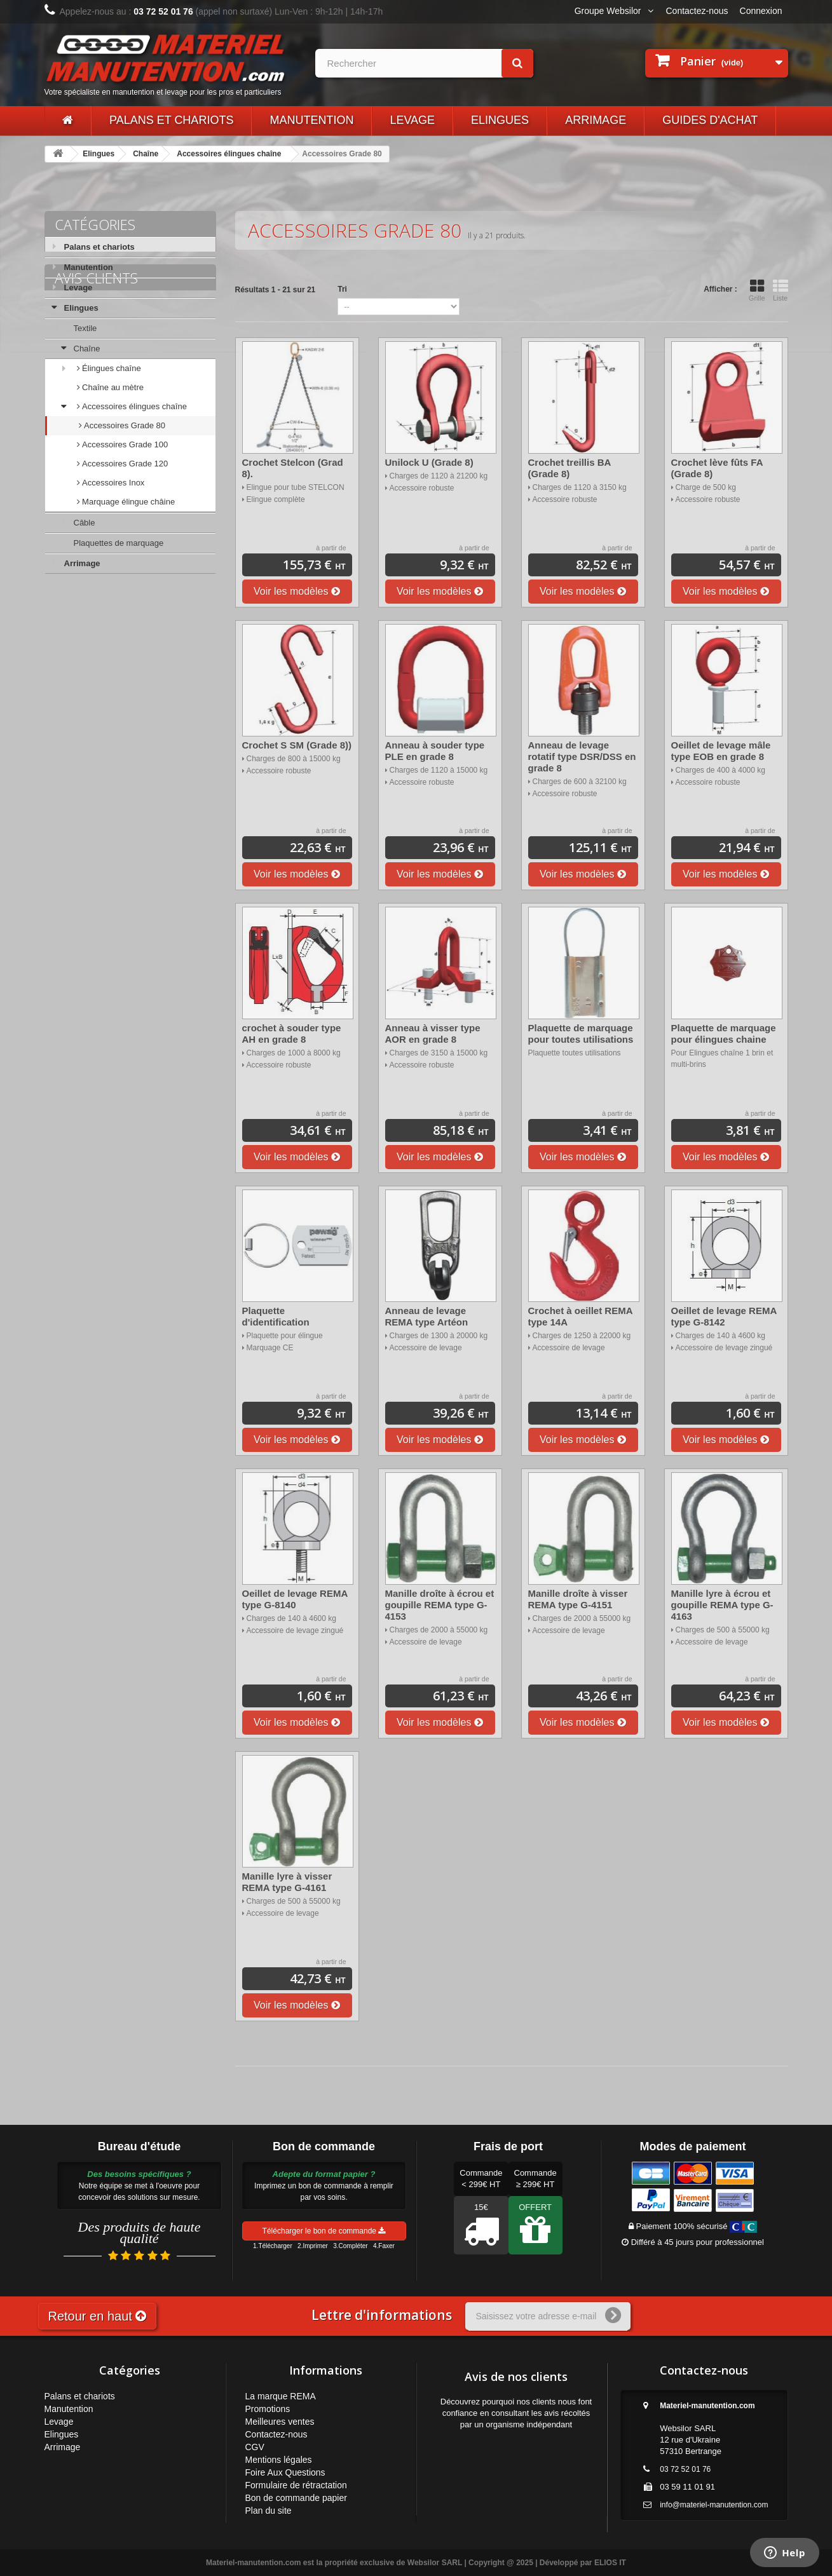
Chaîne (145, 153)
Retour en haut (97, 2316)
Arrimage (595, 120)
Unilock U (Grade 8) (429, 462)
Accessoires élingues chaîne (229, 153)
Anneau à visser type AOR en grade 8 (433, 1033)
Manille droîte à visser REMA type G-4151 (578, 1599)
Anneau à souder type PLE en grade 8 (435, 751)
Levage (412, 120)
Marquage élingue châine (127, 501)
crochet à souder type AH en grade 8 (291, 1033)
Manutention (311, 120)
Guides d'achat (710, 120)
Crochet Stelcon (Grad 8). (292, 468)
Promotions (267, 2409)
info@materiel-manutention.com (714, 2504)
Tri (342, 289)
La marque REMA (280, 2396)
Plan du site (268, 2510)
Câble (84, 522)
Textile (85, 328)
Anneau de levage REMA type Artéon (426, 1316)
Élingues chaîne (110, 368)
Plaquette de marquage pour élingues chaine (723, 1033)
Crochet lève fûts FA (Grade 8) (717, 468)
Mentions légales (278, 2460)
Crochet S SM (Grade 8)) (297, 745)
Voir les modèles (297, 591)
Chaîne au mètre (112, 387)
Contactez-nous (697, 11)
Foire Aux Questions (285, 2472)
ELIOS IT (610, 2562)
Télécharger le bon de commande (324, 2231)
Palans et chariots (171, 120)
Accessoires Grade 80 (124, 425)
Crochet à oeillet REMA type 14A (580, 1316)
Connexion (761, 11)
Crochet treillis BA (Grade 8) (569, 468)
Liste (780, 290)
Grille (757, 290)
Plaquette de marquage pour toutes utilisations (581, 1033)
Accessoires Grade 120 (124, 463)
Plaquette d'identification (276, 1316)
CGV (254, 2447)
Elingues (500, 120)
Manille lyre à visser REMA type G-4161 (287, 1882)
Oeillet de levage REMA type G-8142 (724, 1316)
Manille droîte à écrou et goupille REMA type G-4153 (439, 1605)
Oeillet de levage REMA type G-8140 (295, 1599)
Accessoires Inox (112, 482)
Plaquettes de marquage (119, 543)
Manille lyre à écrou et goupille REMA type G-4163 (722, 1605)
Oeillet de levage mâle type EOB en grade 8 (721, 751)
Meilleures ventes (280, 2422)
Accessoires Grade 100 (124, 444)
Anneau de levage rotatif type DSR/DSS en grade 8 (582, 756)
